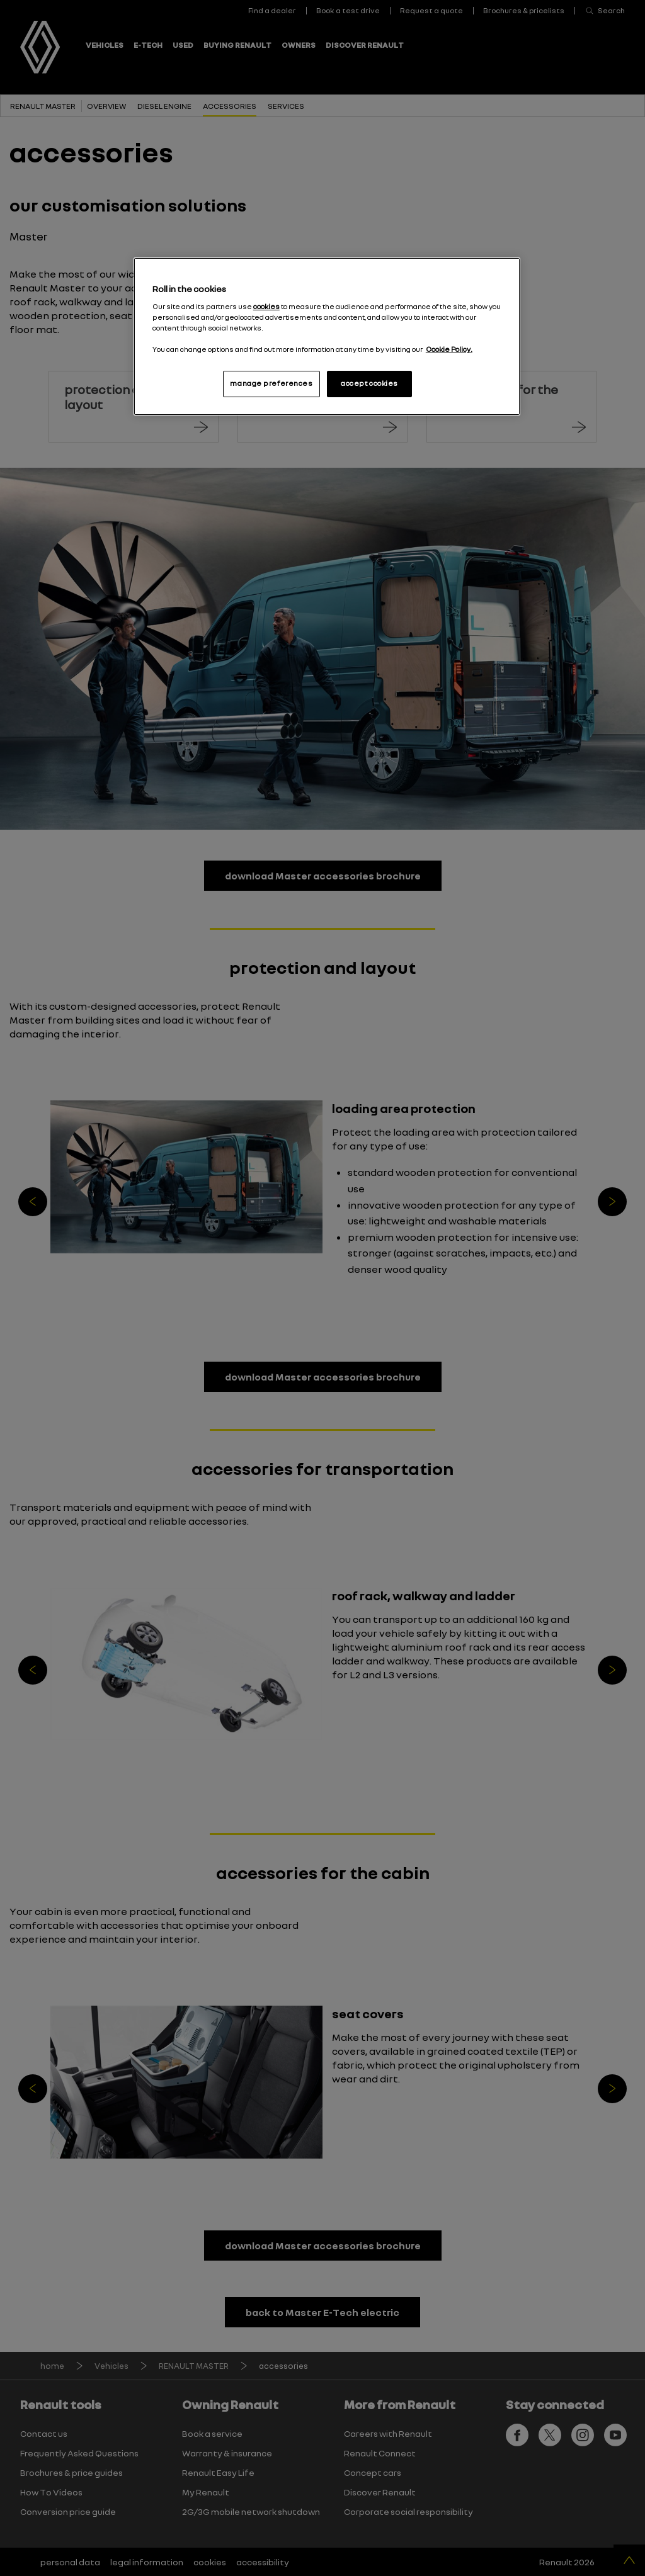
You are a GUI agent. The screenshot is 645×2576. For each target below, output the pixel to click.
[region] (327, 336)
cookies (266, 306)
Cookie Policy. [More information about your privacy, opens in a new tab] (449, 349)
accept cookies (369, 383)
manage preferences (271, 383)
